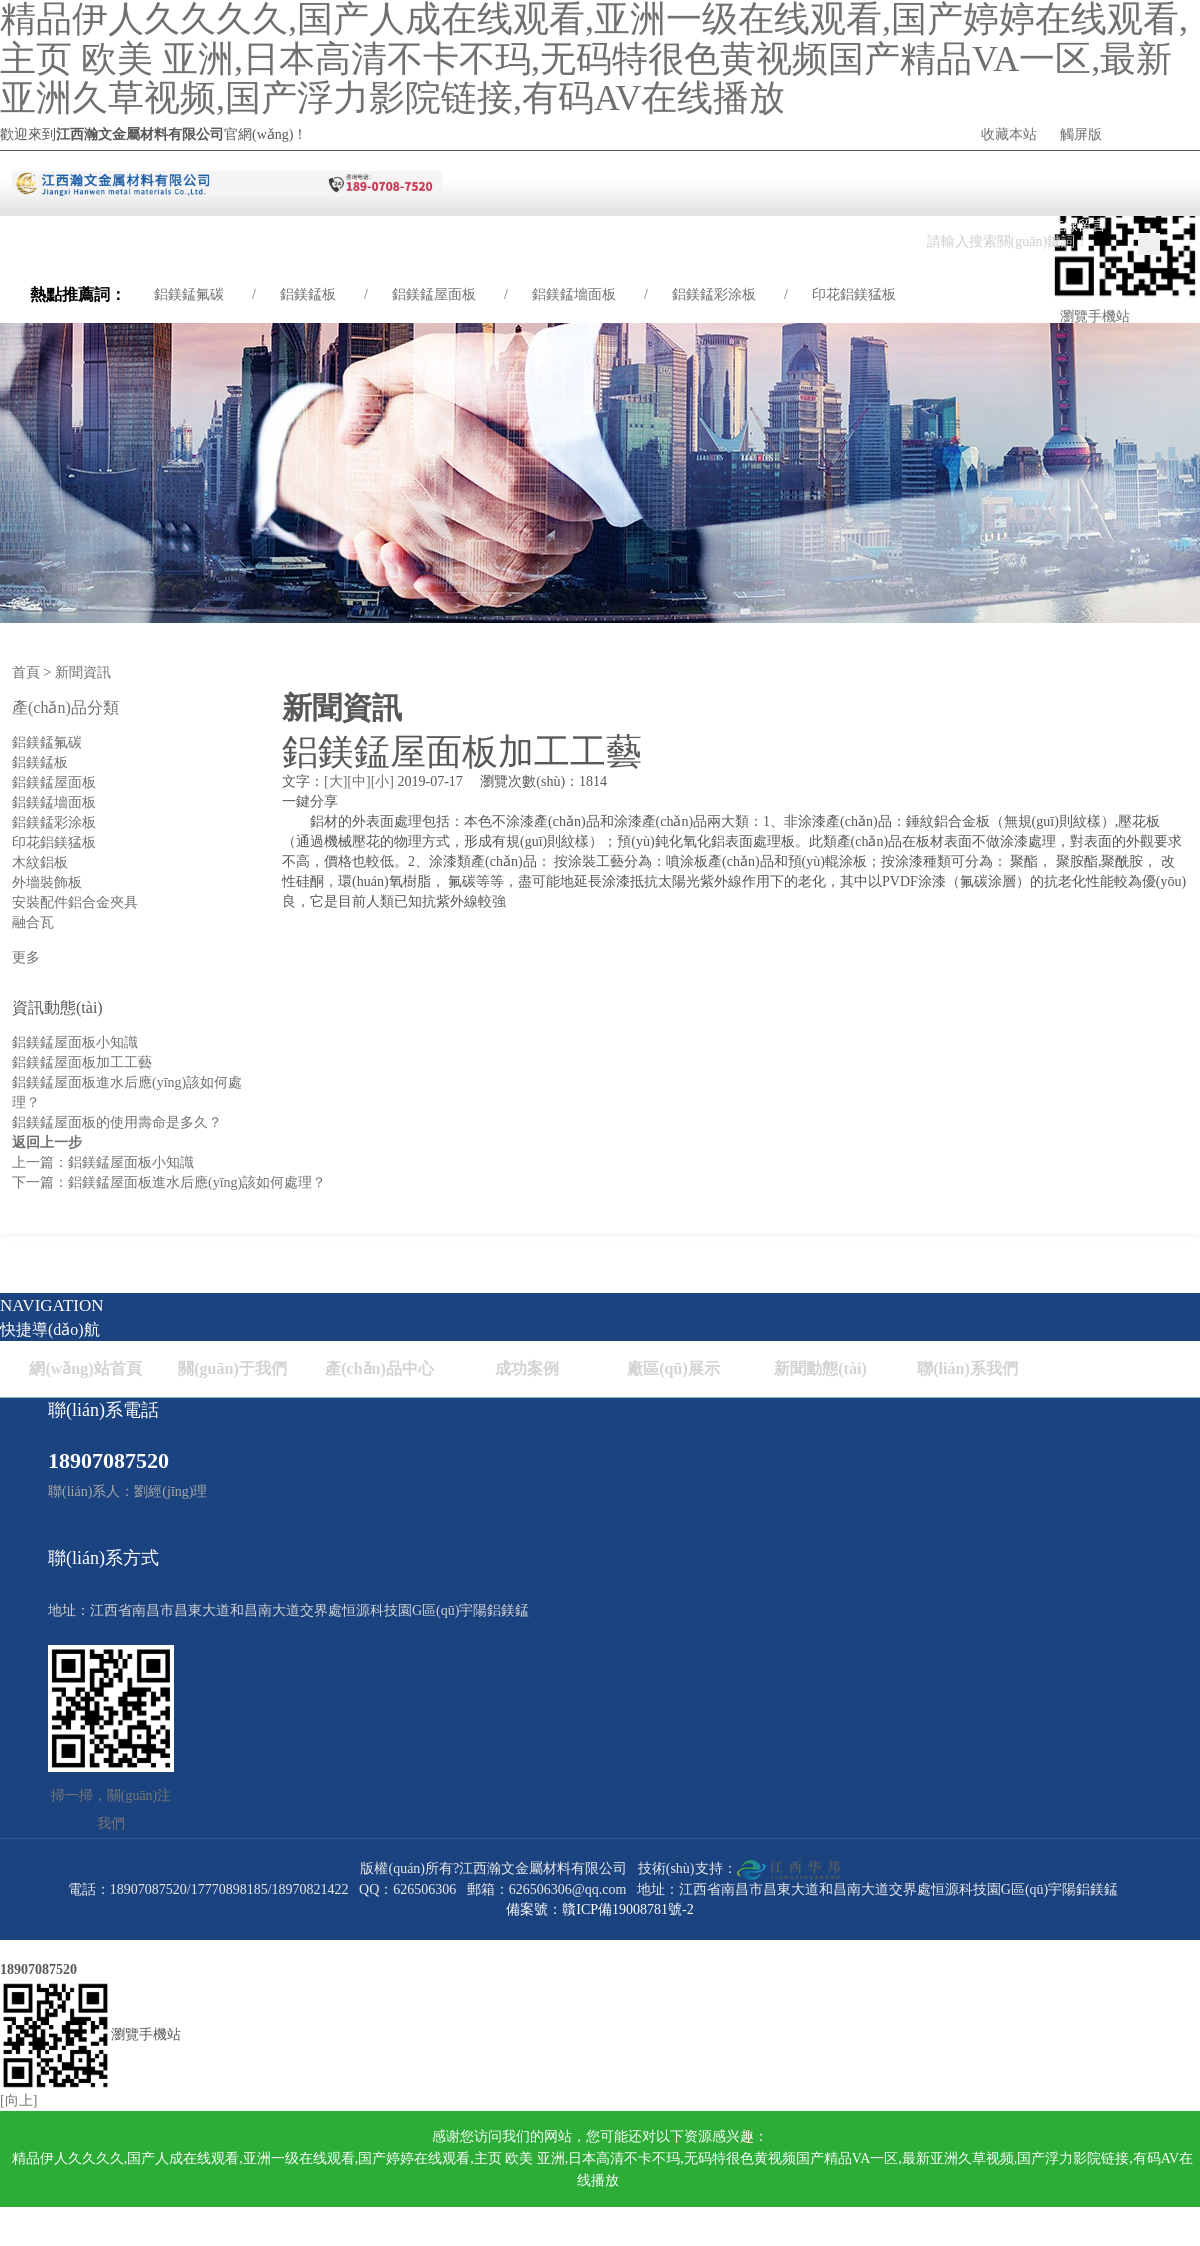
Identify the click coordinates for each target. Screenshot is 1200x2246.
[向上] (18, 2100)
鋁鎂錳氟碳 (189, 294)
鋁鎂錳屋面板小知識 (75, 1042)
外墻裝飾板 (47, 882)
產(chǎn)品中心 (379, 1368)
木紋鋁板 (40, 862)
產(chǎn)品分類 (65, 707)
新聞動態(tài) (820, 1368)
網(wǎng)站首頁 (85, 1368)
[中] (358, 781)
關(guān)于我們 (232, 1368)
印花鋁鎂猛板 (854, 294)
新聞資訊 (83, 672)
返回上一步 (47, 1142)
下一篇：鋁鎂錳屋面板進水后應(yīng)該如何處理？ (169, 1182)
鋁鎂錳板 (308, 294)
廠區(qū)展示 (673, 1368)
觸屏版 (1081, 134)
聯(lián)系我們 (967, 1368)
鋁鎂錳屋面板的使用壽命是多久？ (117, 1122)
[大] (335, 781)
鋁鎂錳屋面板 (434, 294)
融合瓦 (33, 922)
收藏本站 (1009, 134)
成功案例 (527, 1368)
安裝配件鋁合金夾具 (75, 902)
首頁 (26, 672)
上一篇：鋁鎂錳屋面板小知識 (103, 1162)
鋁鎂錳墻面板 (574, 294)
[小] (382, 781)
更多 (26, 957)
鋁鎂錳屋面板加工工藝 (82, 1062)
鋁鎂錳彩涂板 (714, 294)
